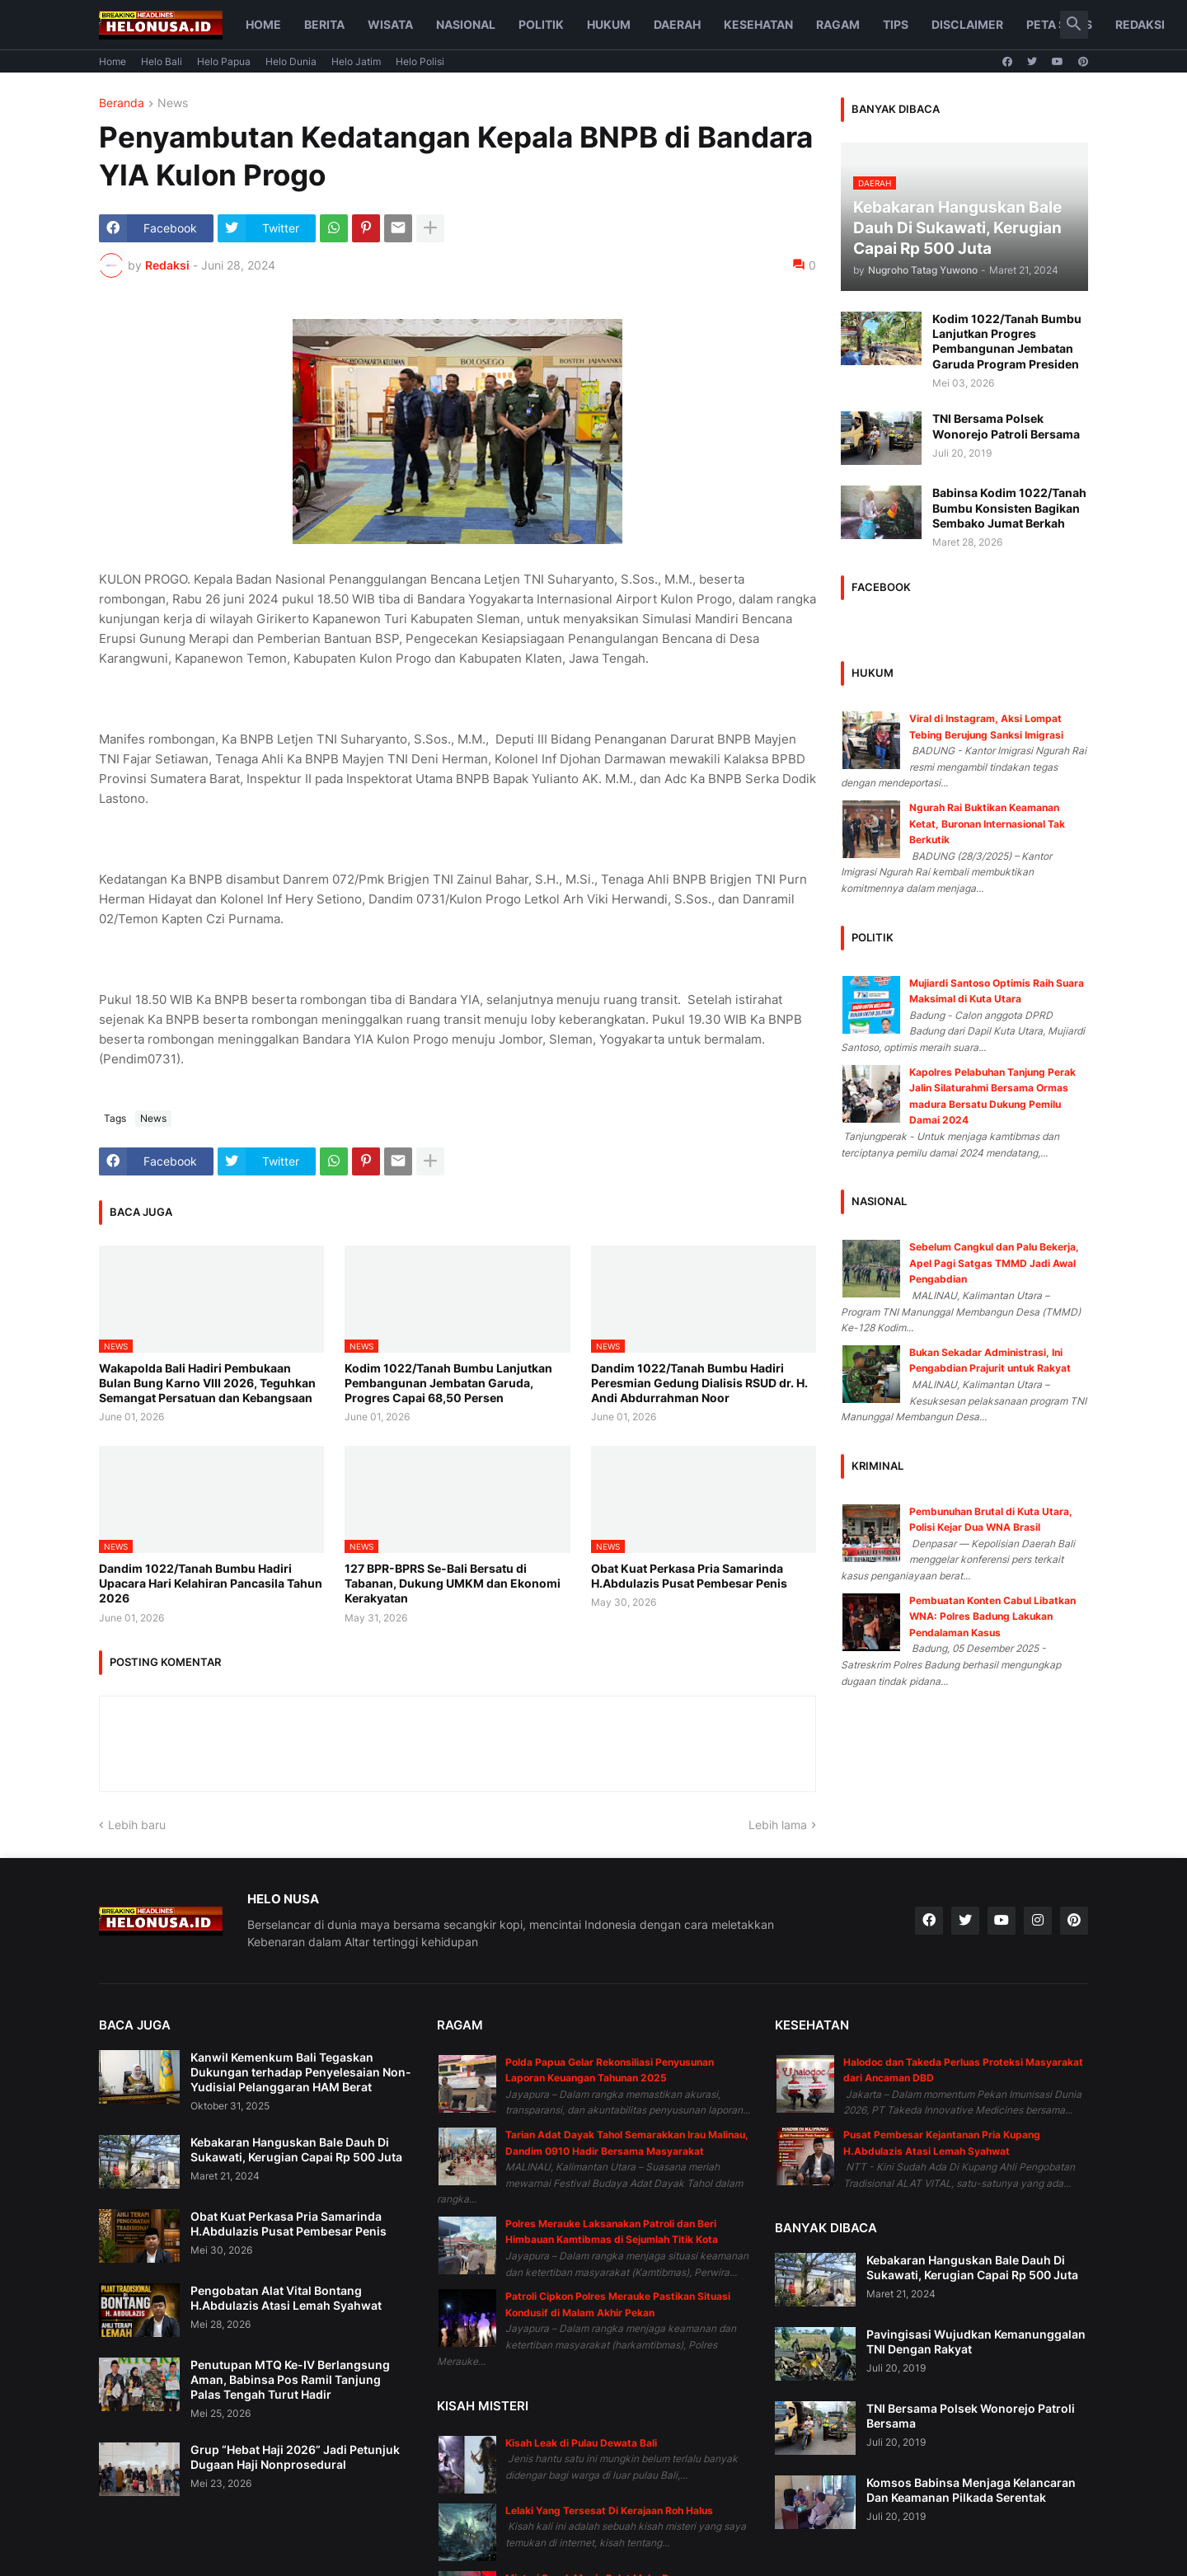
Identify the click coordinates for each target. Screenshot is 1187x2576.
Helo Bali (161, 61)
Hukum (609, 24)
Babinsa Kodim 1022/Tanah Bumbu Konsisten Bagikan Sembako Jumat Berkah (1009, 507)
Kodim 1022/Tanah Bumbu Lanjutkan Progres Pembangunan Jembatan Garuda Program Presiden (1006, 341)
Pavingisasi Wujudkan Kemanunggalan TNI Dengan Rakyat (976, 2341)
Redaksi (1140, 24)
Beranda (121, 103)
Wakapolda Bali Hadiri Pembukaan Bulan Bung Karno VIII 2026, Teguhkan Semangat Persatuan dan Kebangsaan (207, 1383)
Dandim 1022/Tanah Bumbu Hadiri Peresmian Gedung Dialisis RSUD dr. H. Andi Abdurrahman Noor (699, 1383)
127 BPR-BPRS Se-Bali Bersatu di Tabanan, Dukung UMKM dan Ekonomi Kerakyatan (453, 1583)
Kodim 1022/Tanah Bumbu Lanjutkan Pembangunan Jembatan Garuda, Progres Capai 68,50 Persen (448, 1383)
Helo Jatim (356, 61)
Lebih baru (137, 1825)
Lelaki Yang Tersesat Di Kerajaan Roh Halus (609, 2510)
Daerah (677, 24)
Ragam (838, 24)
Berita (324, 24)
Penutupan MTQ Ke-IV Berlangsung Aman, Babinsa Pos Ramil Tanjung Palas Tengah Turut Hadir (290, 2379)
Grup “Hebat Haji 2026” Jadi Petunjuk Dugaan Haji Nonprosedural (295, 2456)
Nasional (465, 24)
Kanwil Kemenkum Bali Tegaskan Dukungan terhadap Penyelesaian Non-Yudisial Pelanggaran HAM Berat (300, 2072)
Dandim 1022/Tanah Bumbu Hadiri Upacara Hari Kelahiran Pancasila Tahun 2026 (210, 1583)
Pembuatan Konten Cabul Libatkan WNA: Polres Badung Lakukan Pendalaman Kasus (992, 1616)
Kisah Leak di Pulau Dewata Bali (581, 2443)
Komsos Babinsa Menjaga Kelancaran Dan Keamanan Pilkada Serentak (971, 2489)
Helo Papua (224, 61)
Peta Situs (1059, 24)
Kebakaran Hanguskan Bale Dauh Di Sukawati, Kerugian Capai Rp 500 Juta (296, 2149)
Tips (895, 24)
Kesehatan (758, 24)
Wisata (390, 24)
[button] (1074, 25)
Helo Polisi (420, 61)
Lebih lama (777, 1825)
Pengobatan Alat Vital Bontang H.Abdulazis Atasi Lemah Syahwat (286, 2297)
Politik (541, 24)
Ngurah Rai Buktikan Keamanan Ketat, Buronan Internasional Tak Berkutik (987, 823)
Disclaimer (967, 24)
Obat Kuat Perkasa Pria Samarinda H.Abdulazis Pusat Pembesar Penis (689, 1575)
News (172, 103)
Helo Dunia (291, 61)
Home (263, 24)
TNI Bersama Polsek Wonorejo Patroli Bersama (1006, 425)
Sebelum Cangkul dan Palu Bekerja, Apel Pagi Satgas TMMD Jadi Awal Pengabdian (994, 1263)
